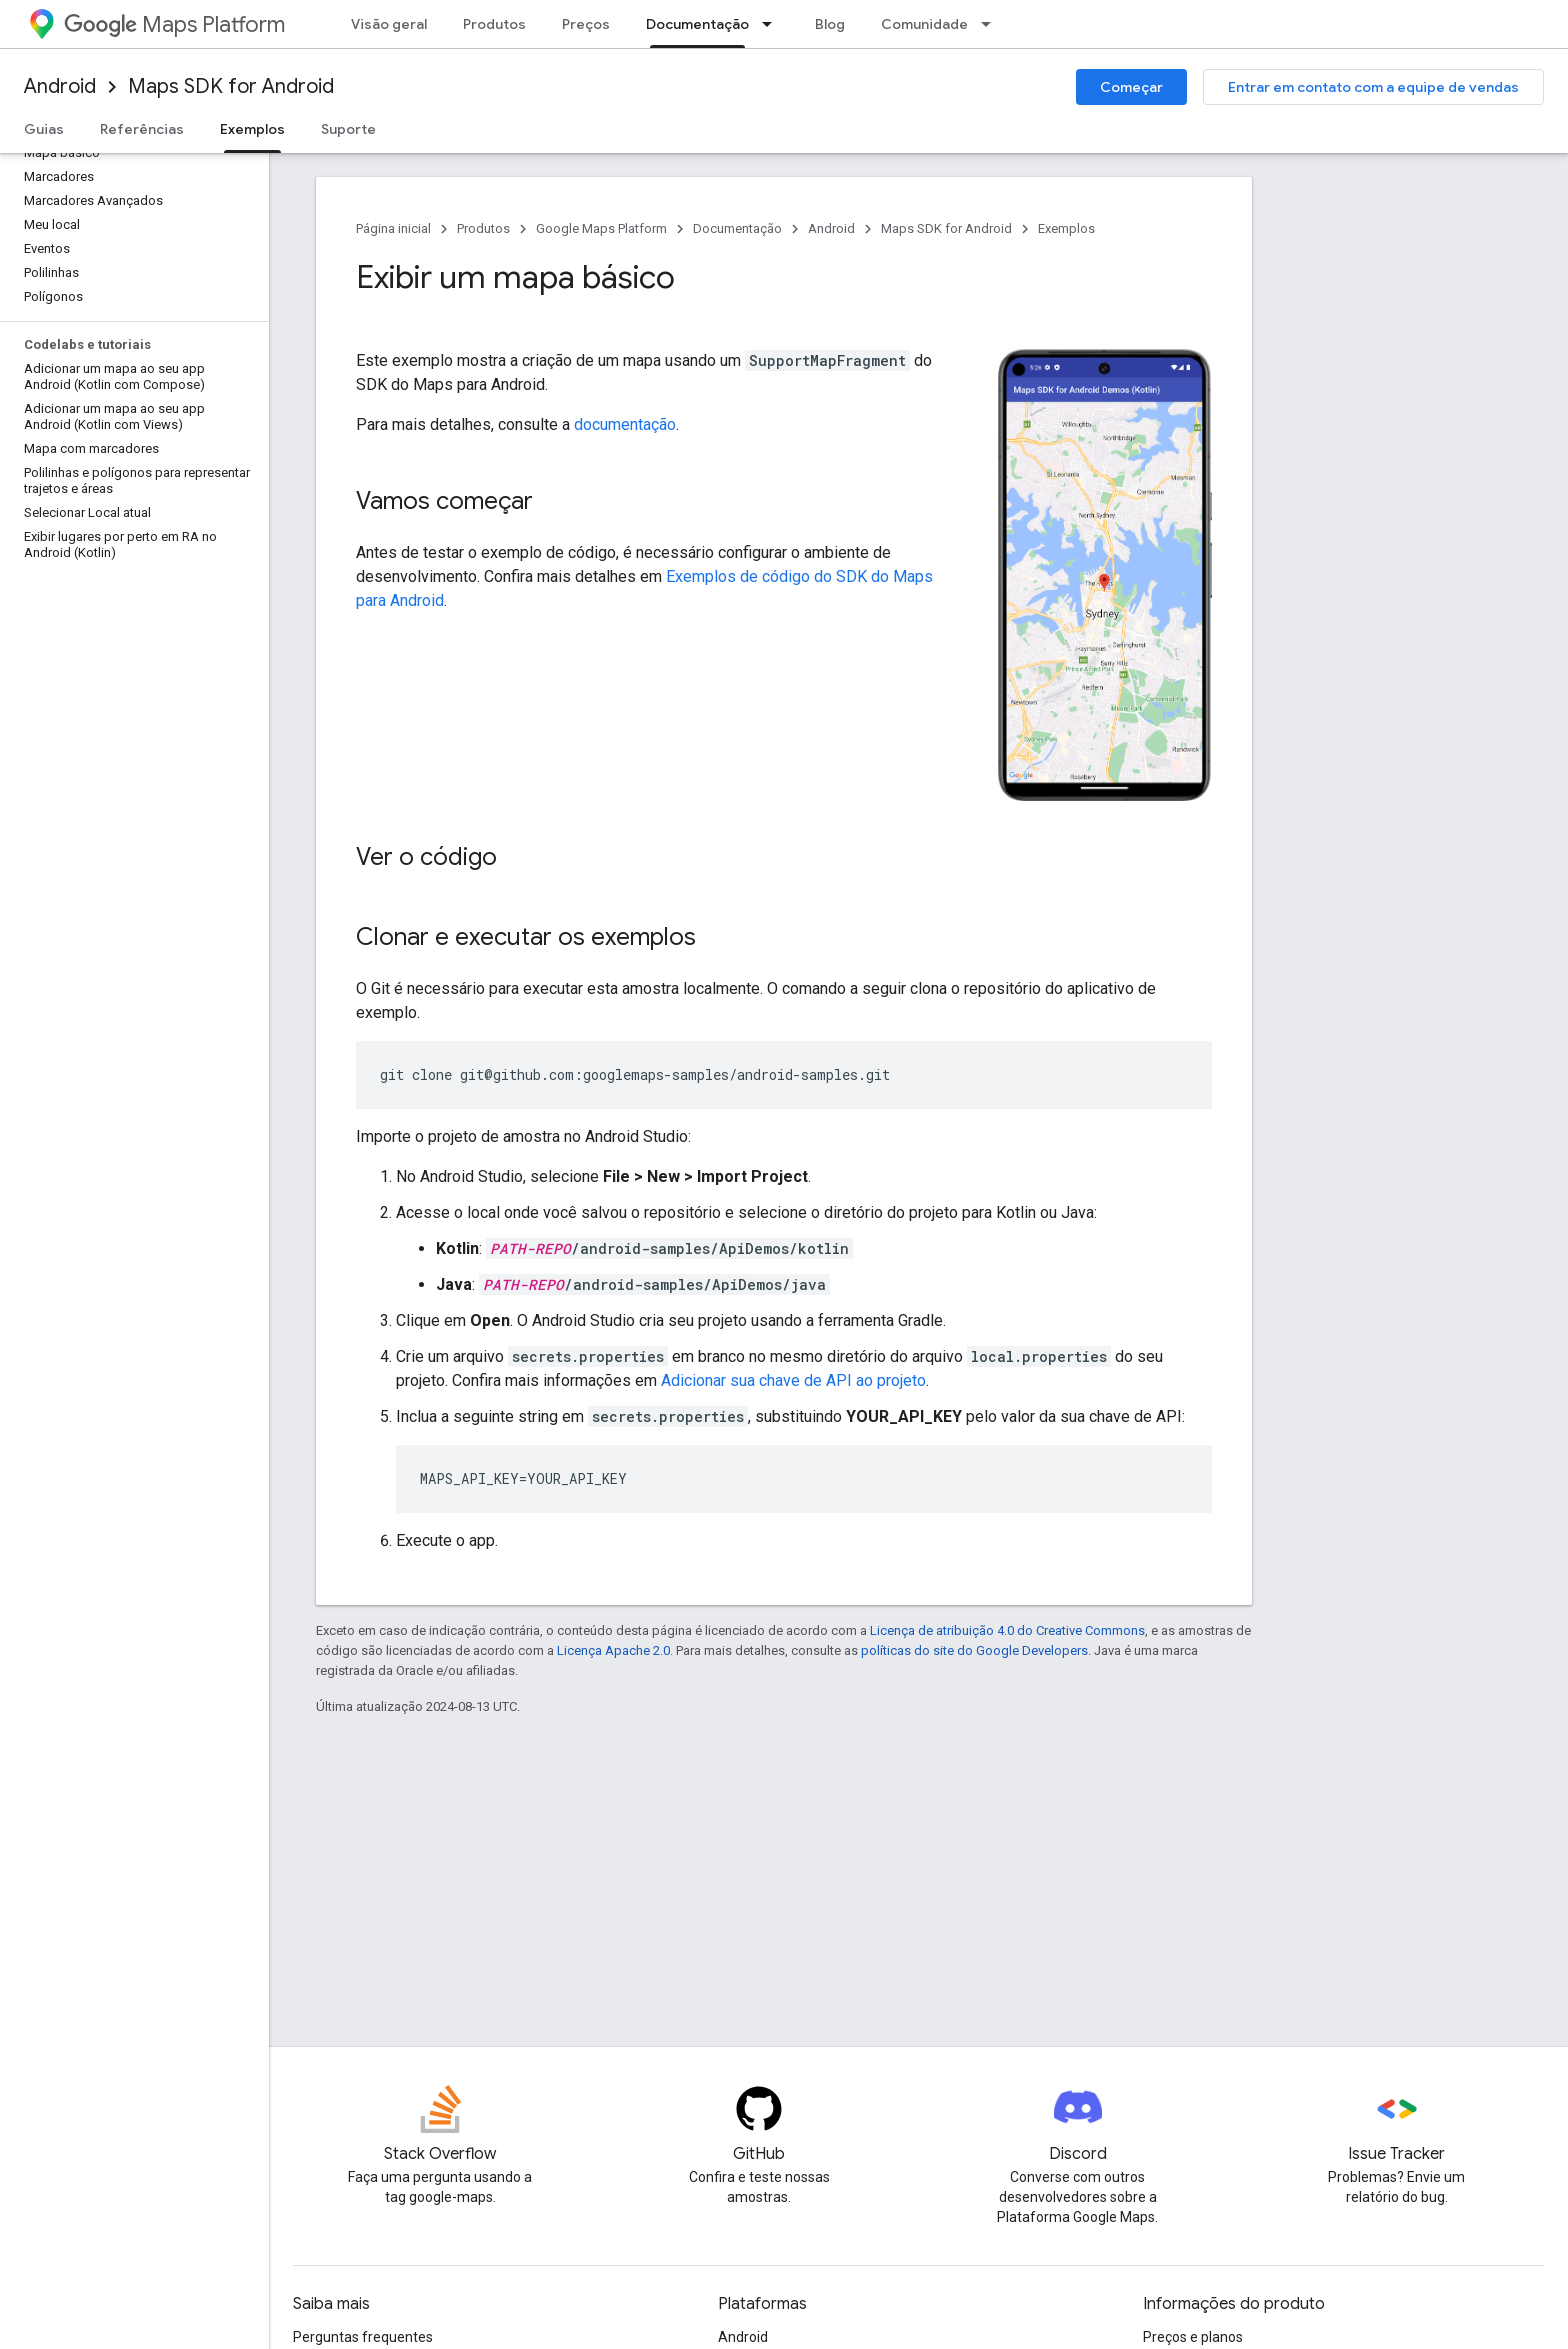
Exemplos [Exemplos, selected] (252, 129)
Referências (142, 129)
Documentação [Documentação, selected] (697, 24)
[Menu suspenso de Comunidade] (992, 24)
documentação (625, 424)
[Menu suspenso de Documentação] (773, 24)
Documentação (737, 228)
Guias (44, 129)
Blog (830, 24)
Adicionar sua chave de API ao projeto (793, 1380)
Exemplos (1066, 228)
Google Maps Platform (601, 228)
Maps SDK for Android (231, 86)
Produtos (494, 24)
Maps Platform (174, 24)
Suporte (348, 129)
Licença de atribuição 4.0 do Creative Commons (1007, 1630)
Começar (1131, 87)
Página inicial (393, 228)
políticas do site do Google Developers (974, 1650)
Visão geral (389, 24)
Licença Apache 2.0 (613, 1650)
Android (60, 86)
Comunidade (924, 24)
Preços (586, 24)
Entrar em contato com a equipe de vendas (1373, 87)
